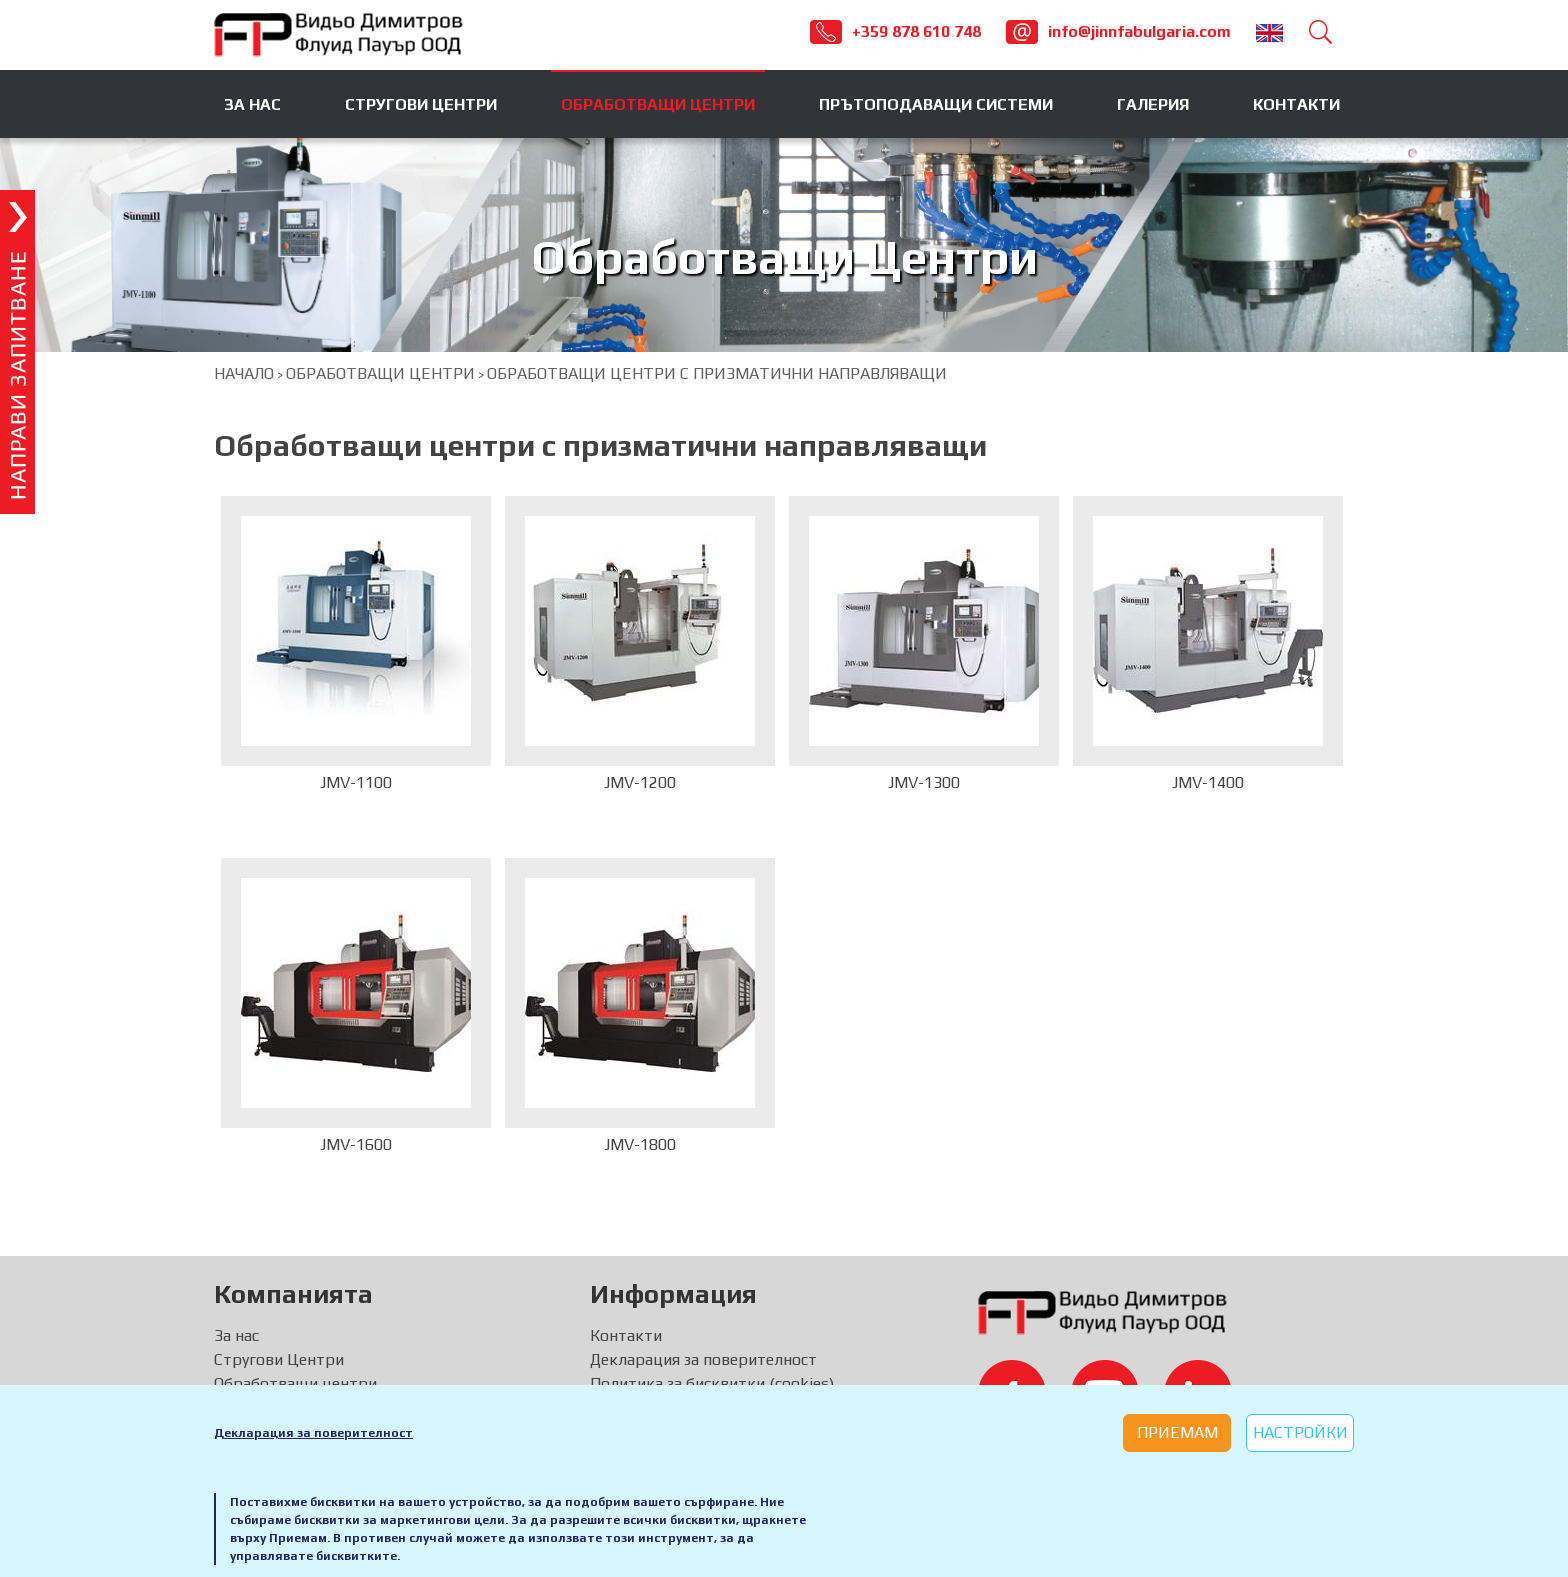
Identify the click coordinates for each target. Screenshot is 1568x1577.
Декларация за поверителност (313, 1433)
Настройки (1300, 1432)
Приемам (1177, 1432)
